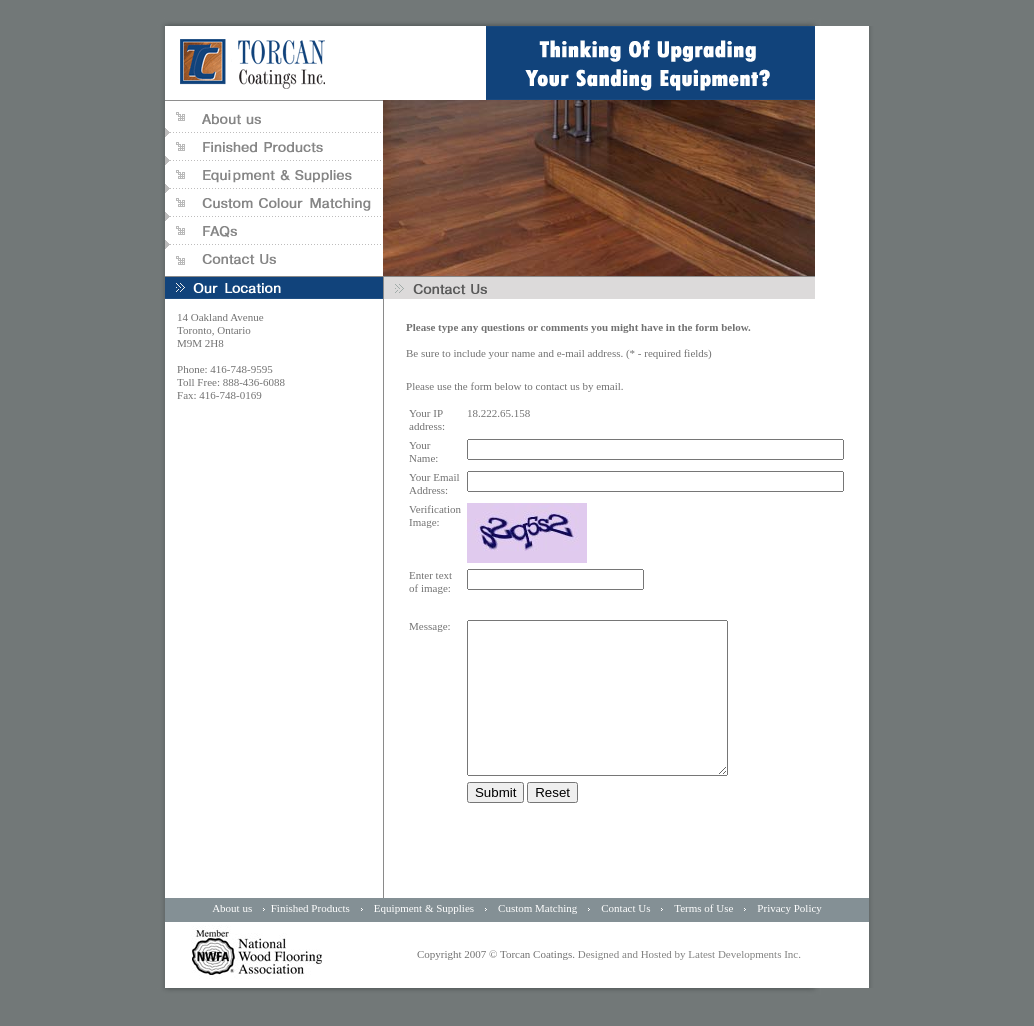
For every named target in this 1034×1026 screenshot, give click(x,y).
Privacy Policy (789, 938)
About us (232, 938)
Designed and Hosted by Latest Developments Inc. (688, 984)
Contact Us (625, 938)
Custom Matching (537, 938)
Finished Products (310, 938)
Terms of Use (703, 938)
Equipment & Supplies (425, 938)
